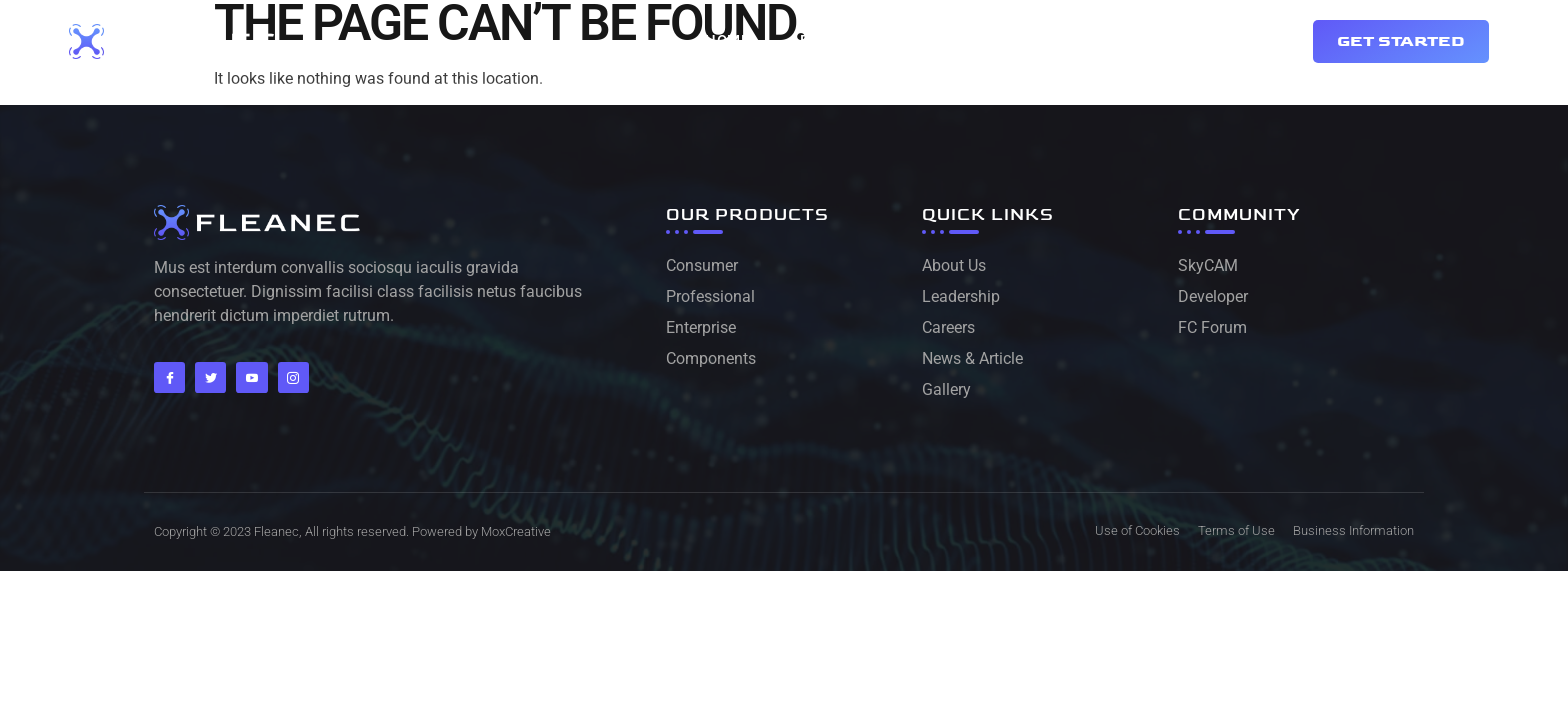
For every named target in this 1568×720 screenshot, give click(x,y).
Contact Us (928, 41)
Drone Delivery (1189, 41)
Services (1051, 41)
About (814, 41)
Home (727, 41)
